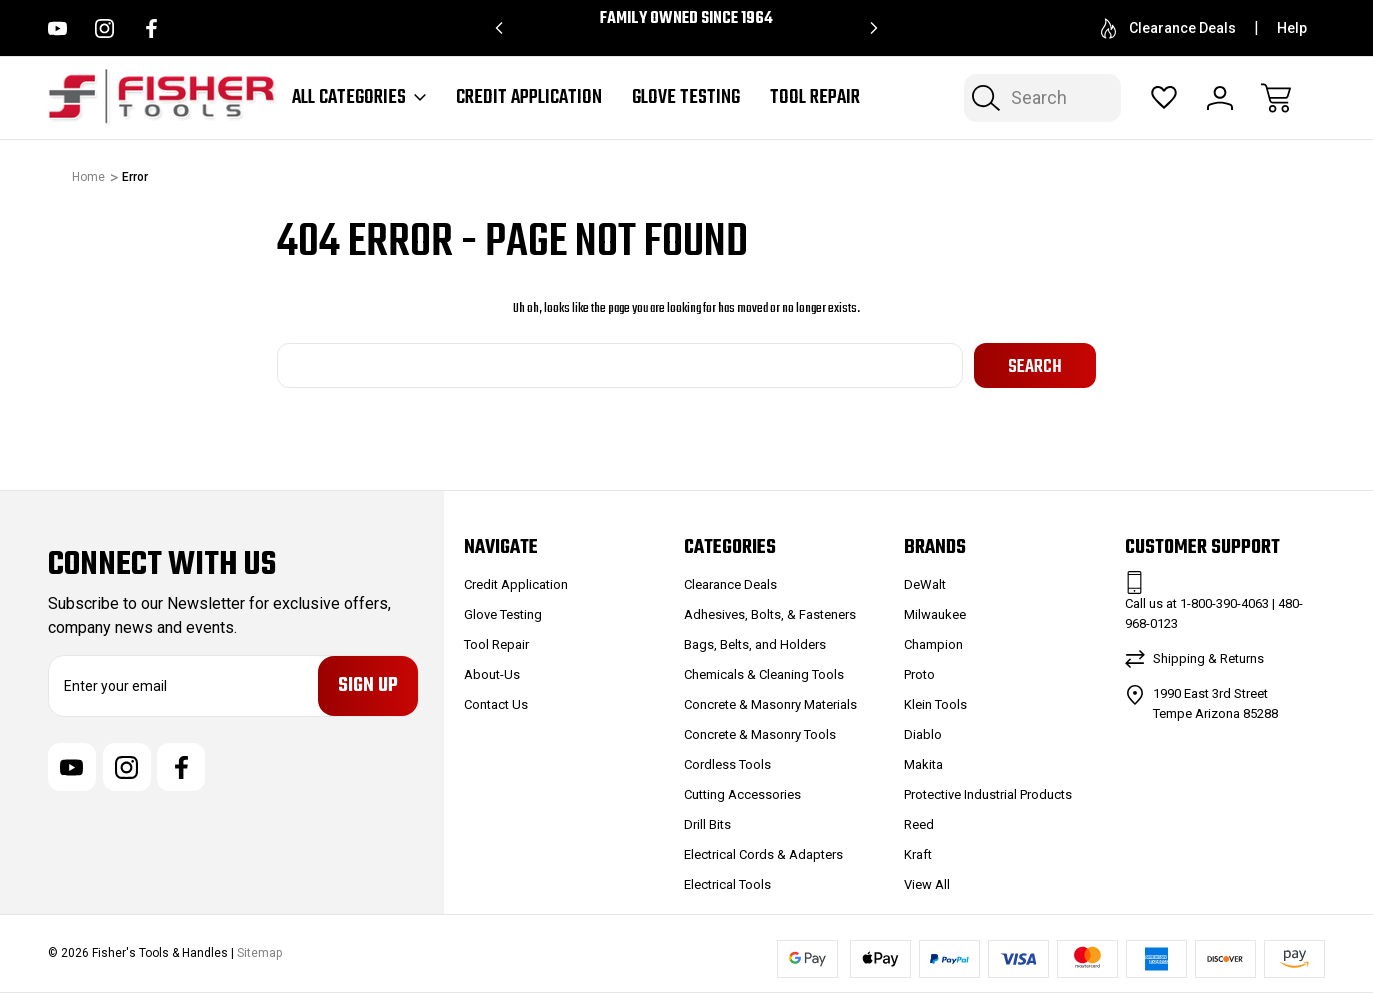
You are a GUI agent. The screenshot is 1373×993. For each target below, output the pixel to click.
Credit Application (529, 98)
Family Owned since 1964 (686, 19)
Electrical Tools (727, 884)
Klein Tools (935, 704)
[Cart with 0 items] (1276, 98)
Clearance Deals (1168, 28)
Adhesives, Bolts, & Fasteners (770, 614)
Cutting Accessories (742, 794)
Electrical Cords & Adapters (763, 854)
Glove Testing (686, 98)
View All (927, 884)
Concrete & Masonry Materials (770, 704)
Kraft (918, 854)
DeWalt (925, 584)
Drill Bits (707, 824)
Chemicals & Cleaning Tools (764, 674)
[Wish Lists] (1164, 98)
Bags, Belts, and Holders (755, 644)
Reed (919, 824)
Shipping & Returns (1208, 658)
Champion (933, 644)
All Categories (359, 98)
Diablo (923, 734)
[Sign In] (1220, 98)
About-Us (492, 674)
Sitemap (259, 954)
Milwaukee (935, 614)
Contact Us (496, 704)
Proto (919, 674)
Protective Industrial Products (988, 794)
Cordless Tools (727, 764)
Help (1292, 28)
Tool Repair (815, 98)
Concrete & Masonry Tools (760, 734)
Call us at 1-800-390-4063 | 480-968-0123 (1214, 613)
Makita (923, 764)
